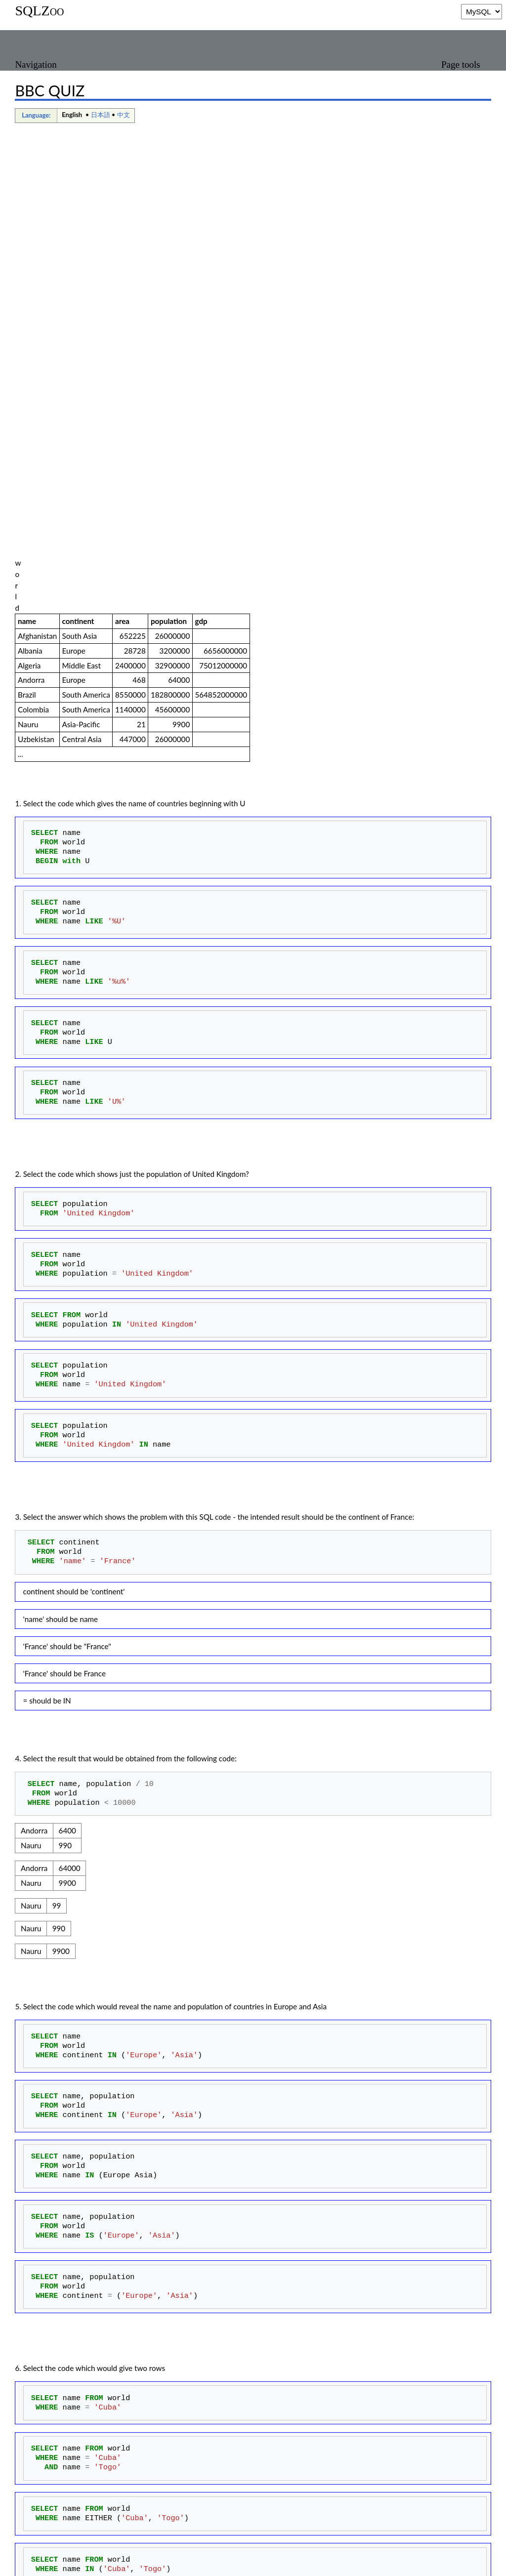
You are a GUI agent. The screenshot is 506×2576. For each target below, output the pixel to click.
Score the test (47, 2466)
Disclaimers (143, 2562)
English (72, 115)
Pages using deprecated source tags (114, 2535)
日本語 (100, 115)
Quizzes (256, 2535)
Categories (32, 2535)
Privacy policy (37, 2562)
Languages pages (207, 2535)
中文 (123, 115)
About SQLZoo (92, 2562)
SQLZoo (39, 11)
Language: (36, 115)
